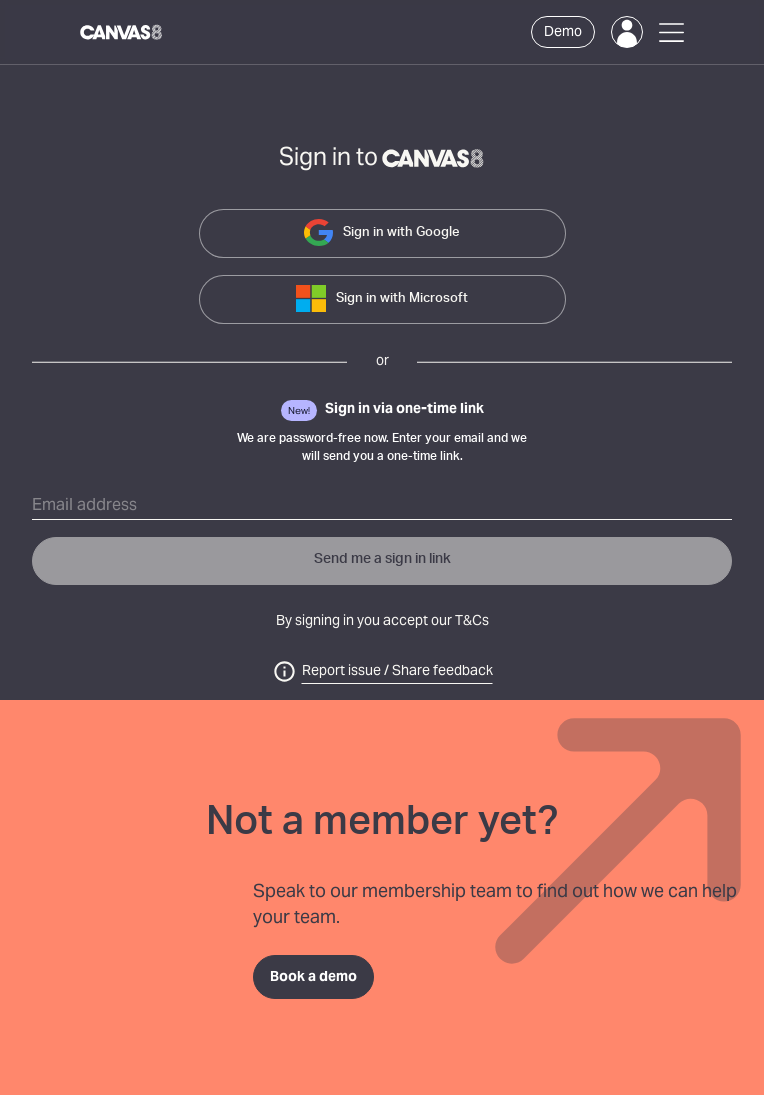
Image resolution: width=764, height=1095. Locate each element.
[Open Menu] (671, 32)
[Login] (627, 32)
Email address (84, 506)
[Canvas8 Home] (122, 32)
